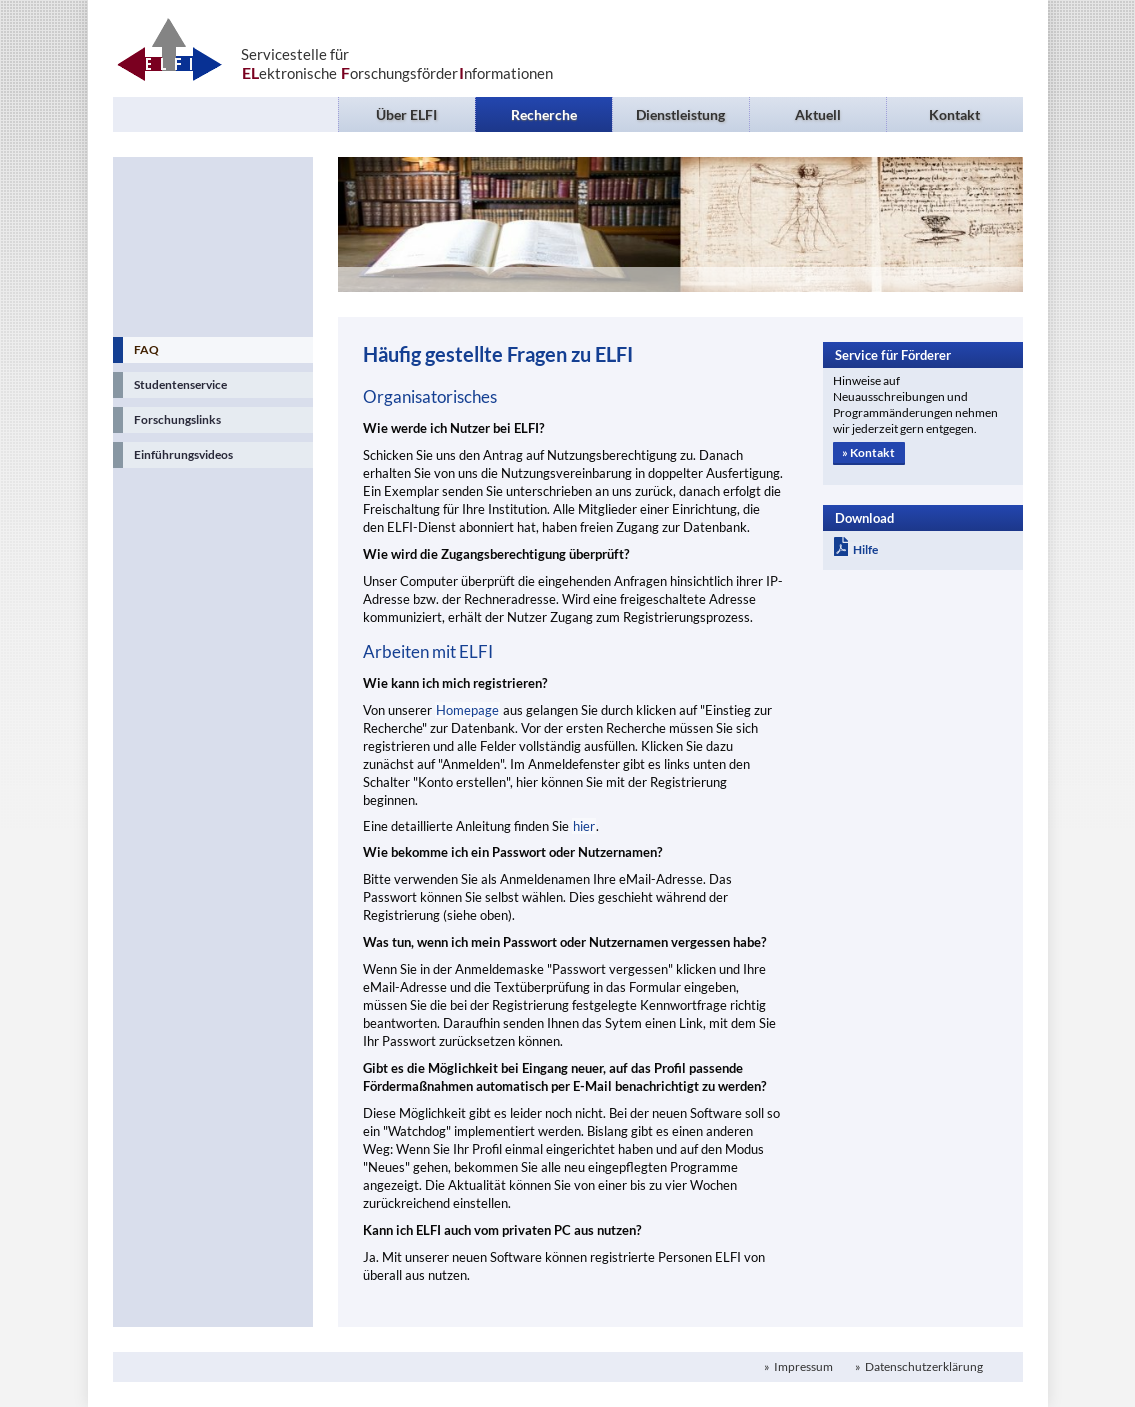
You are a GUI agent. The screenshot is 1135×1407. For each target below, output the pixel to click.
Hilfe (856, 549)
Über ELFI (406, 114)
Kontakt (954, 114)
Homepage (467, 710)
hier (584, 826)
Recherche (544, 114)
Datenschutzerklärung (923, 1366)
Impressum (802, 1366)
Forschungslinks (177, 419)
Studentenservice (180, 384)
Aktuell (818, 114)
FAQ (146, 349)
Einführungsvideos (183, 454)
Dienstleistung (680, 114)
